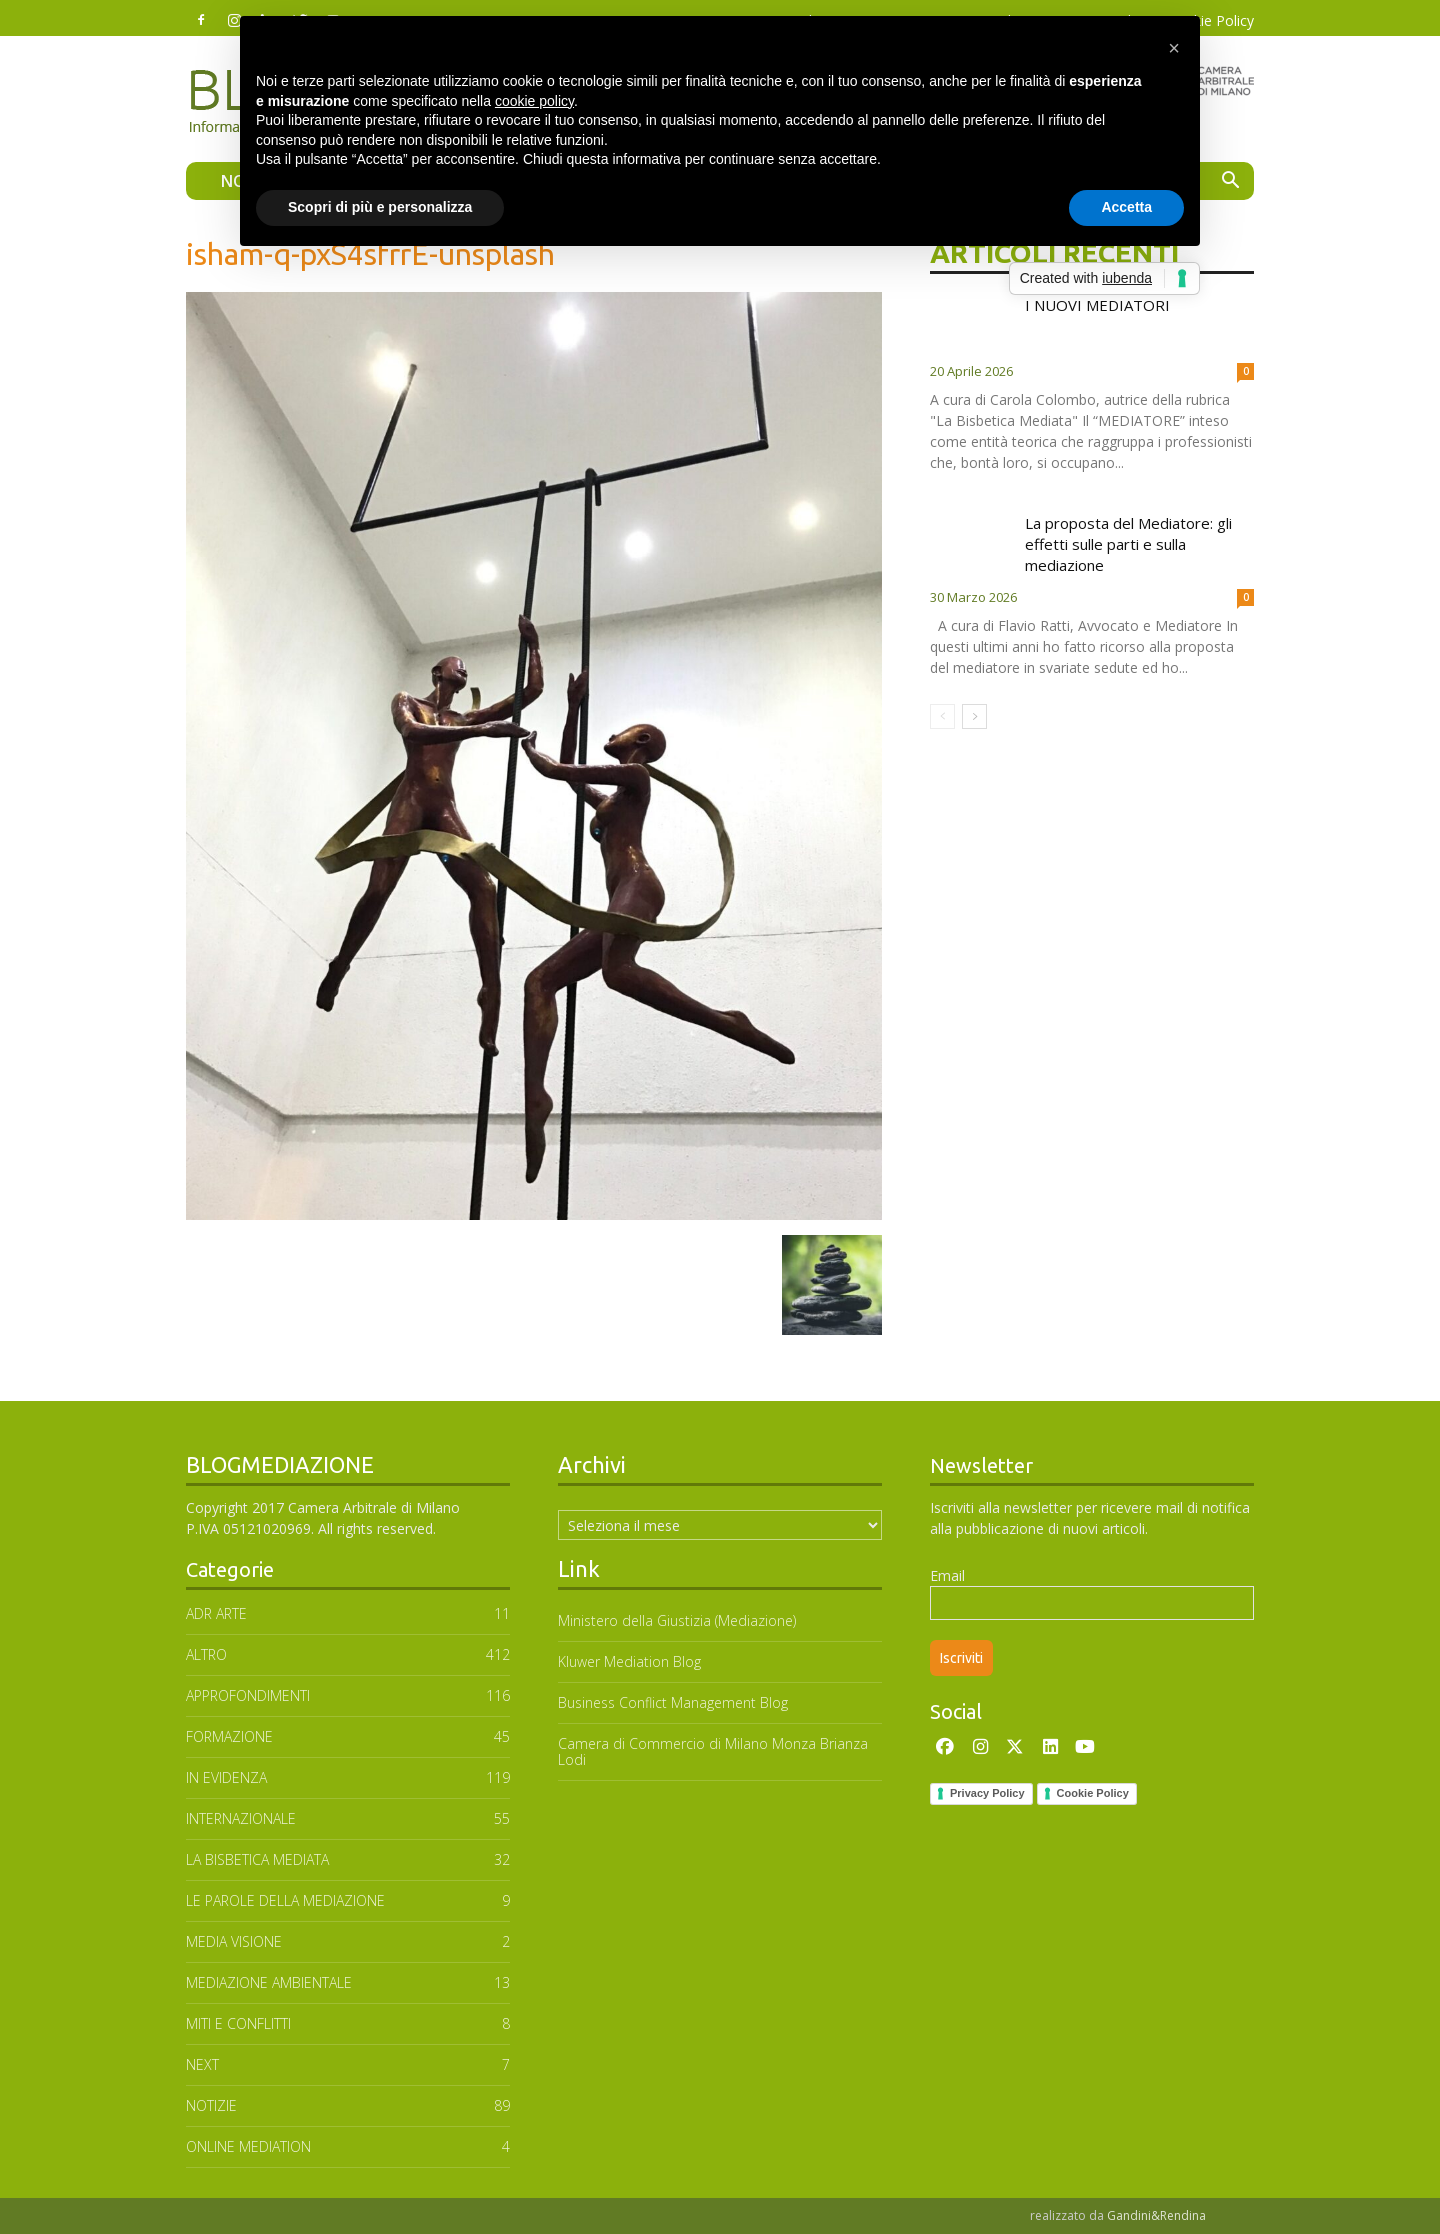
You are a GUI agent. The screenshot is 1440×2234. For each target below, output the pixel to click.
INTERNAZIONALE (241, 1818)
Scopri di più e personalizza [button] (380, 207)
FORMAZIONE (229, 1736)
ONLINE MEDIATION (248, 2146)
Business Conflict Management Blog (673, 1702)
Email (947, 1575)
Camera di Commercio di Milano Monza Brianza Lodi (713, 1751)
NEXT (202, 2064)
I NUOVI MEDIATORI (1097, 305)
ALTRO (206, 1654)
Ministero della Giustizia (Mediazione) (677, 1620)
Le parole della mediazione (285, 1900)
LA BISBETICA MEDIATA (257, 1859)
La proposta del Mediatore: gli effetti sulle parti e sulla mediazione (1128, 544)
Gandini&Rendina (1156, 2215)
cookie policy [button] (534, 101)
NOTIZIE (211, 2105)
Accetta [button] (1126, 207)
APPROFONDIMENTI (248, 1695)
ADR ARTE (216, 1613)
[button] (1230, 182)
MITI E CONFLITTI (238, 2023)
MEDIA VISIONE (234, 1941)
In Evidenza (226, 1777)
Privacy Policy (987, 1793)
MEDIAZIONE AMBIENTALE (269, 1982)
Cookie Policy (1093, 1793)
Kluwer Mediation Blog (629, 1661)
